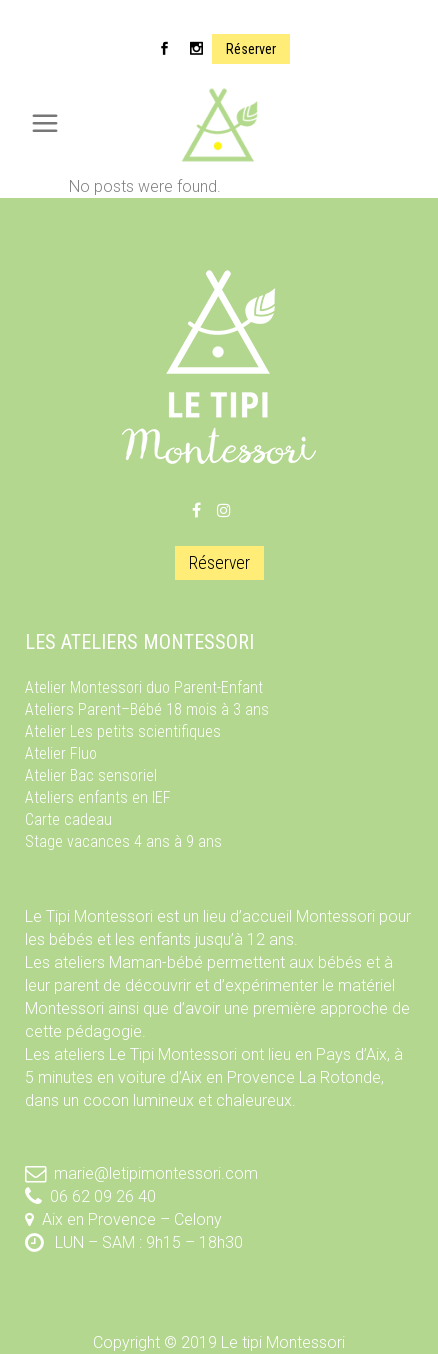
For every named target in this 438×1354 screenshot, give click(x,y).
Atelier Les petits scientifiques (123, 731)
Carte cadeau (68, 819)
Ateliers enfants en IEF (98, 797)
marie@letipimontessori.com (156, 1173)
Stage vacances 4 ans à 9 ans (123, 841)
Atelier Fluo (61, 753)
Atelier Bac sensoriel (91, 775)
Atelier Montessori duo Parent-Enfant (144, 687)
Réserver (251, 49)
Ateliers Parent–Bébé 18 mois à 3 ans (147, 709)
